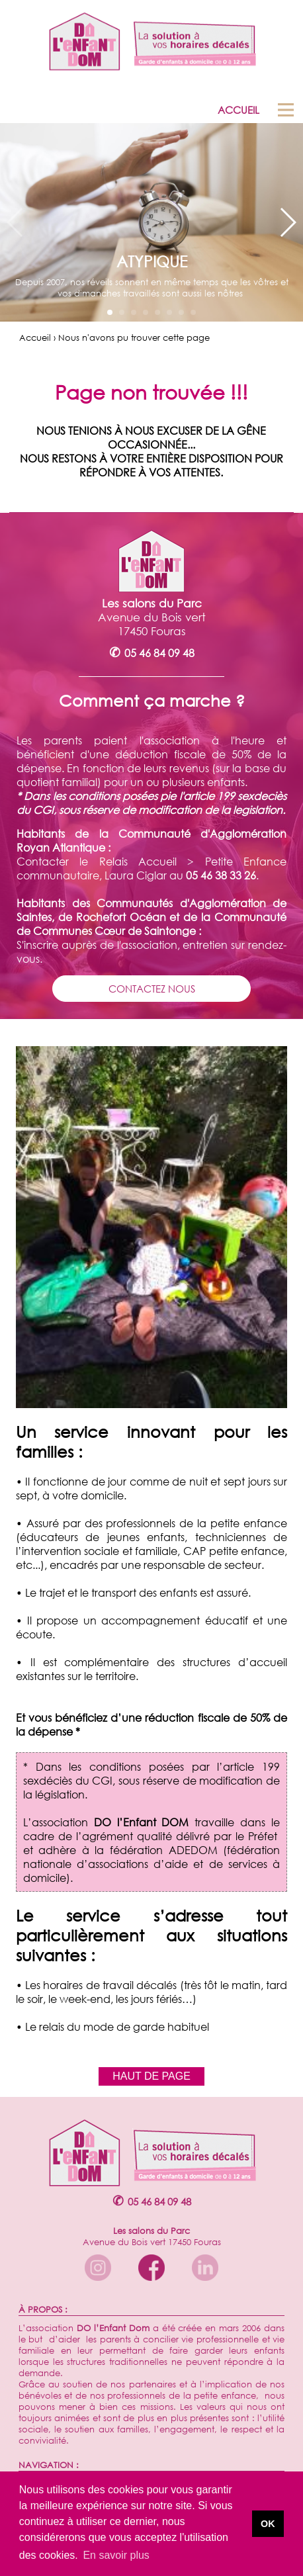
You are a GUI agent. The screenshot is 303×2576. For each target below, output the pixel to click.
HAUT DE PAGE (151, 2076)
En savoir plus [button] (116, 2555)
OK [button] (268, 2523)
